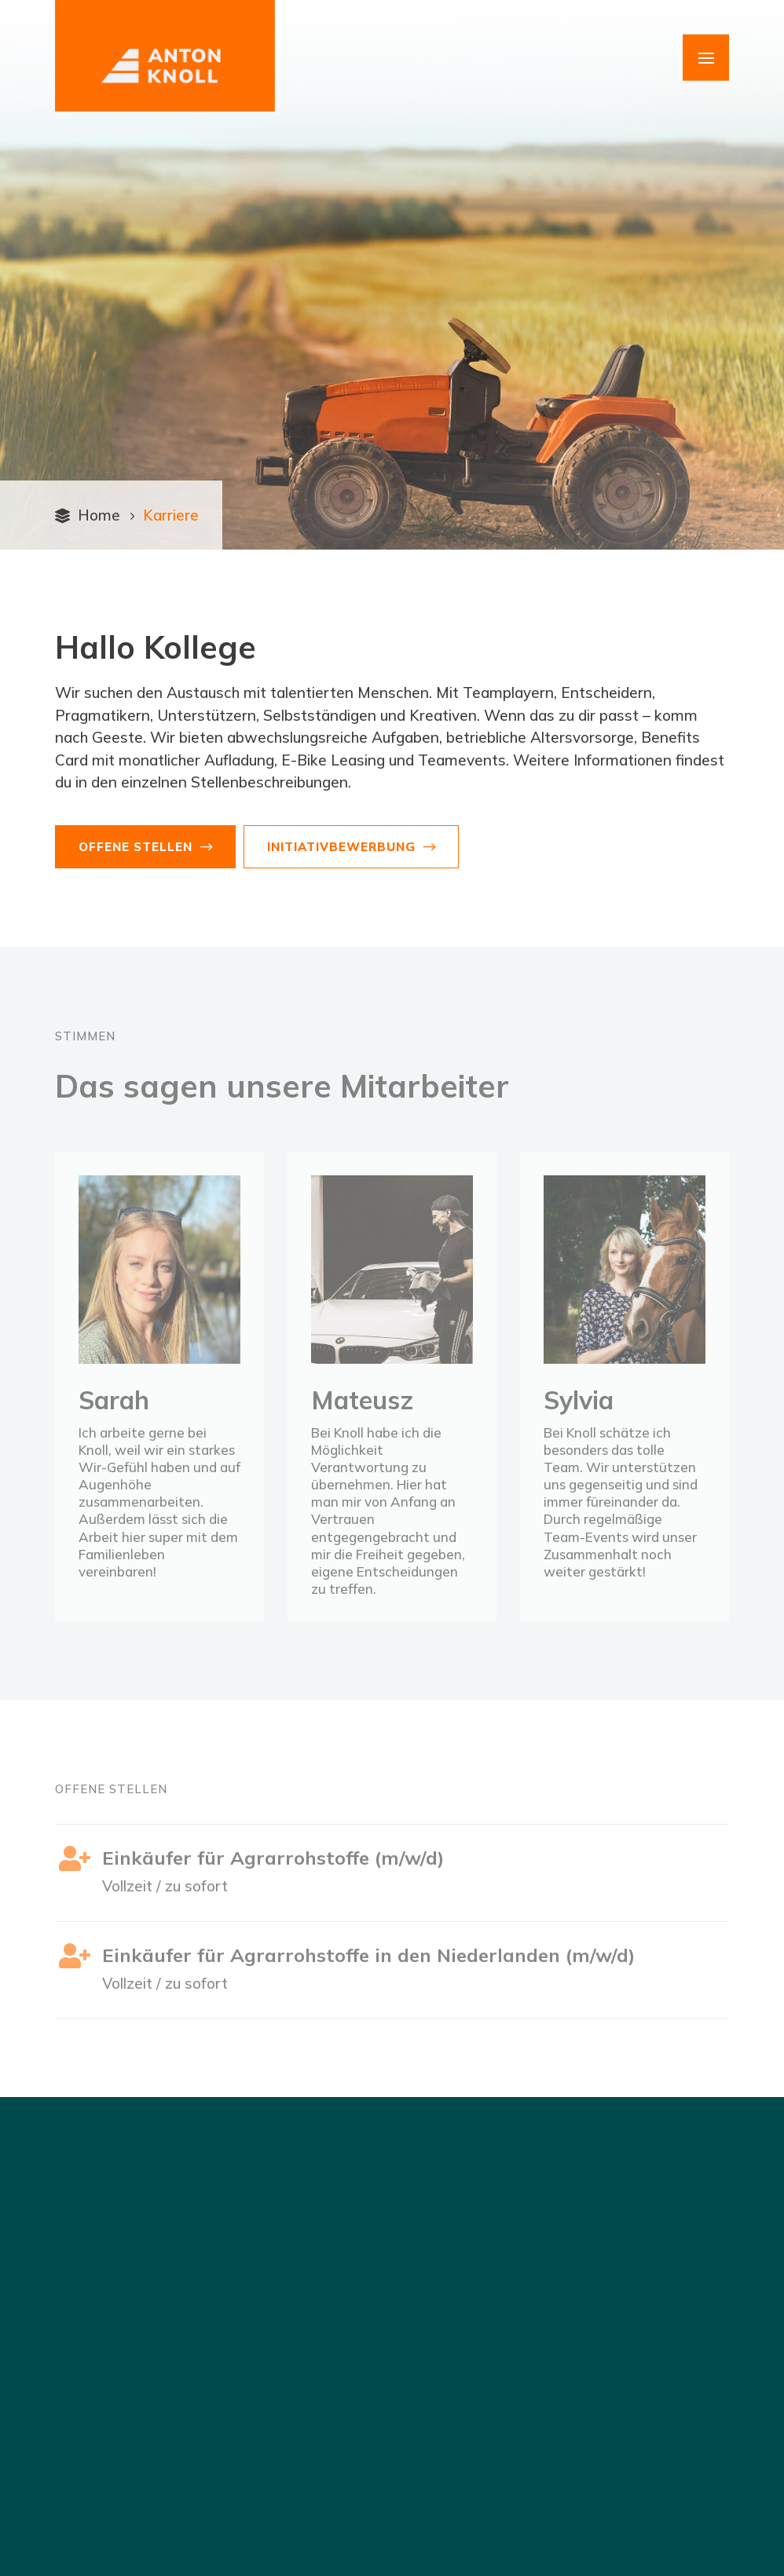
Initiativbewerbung (341, 846)
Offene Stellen (135, 846)
